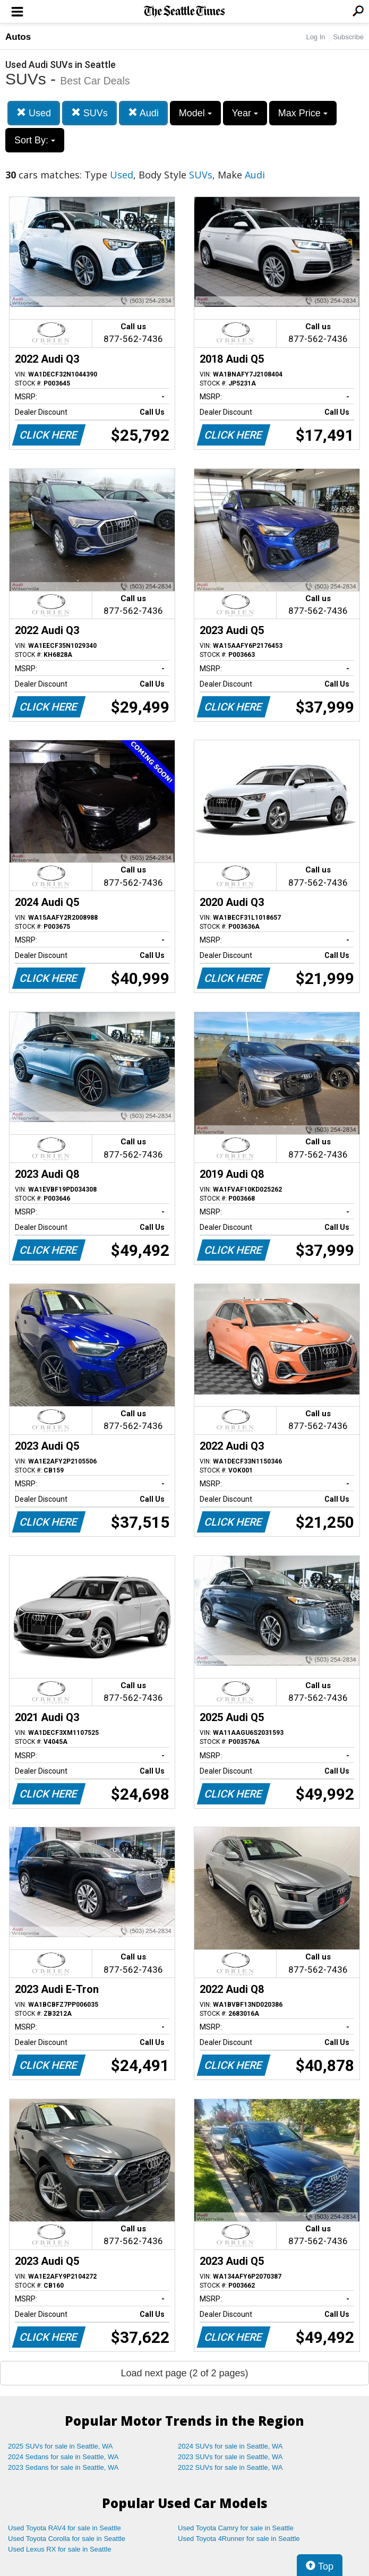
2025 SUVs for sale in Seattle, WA (60, 2446)
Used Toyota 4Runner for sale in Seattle (239, 2539)
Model (195, 113)
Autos (18, 37)
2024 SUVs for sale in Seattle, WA (230, 2446)
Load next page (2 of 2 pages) (184, 2373)
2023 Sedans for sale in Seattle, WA (63, 2467)
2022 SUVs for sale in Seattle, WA (230, 2467)
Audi (143, 112)
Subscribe (348, 37)
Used (33, 112)
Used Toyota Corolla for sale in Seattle (66, 2539)
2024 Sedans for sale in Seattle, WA (63, 2457)
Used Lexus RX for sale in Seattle (59, 2549)
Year (245, 113)
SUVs (89, 112)
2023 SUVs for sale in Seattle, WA (230, 2457)
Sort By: (34, 140)
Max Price (303, 113)
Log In (315, 37)
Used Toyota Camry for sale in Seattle (236, 2528)
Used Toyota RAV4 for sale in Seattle (64, 2528)
